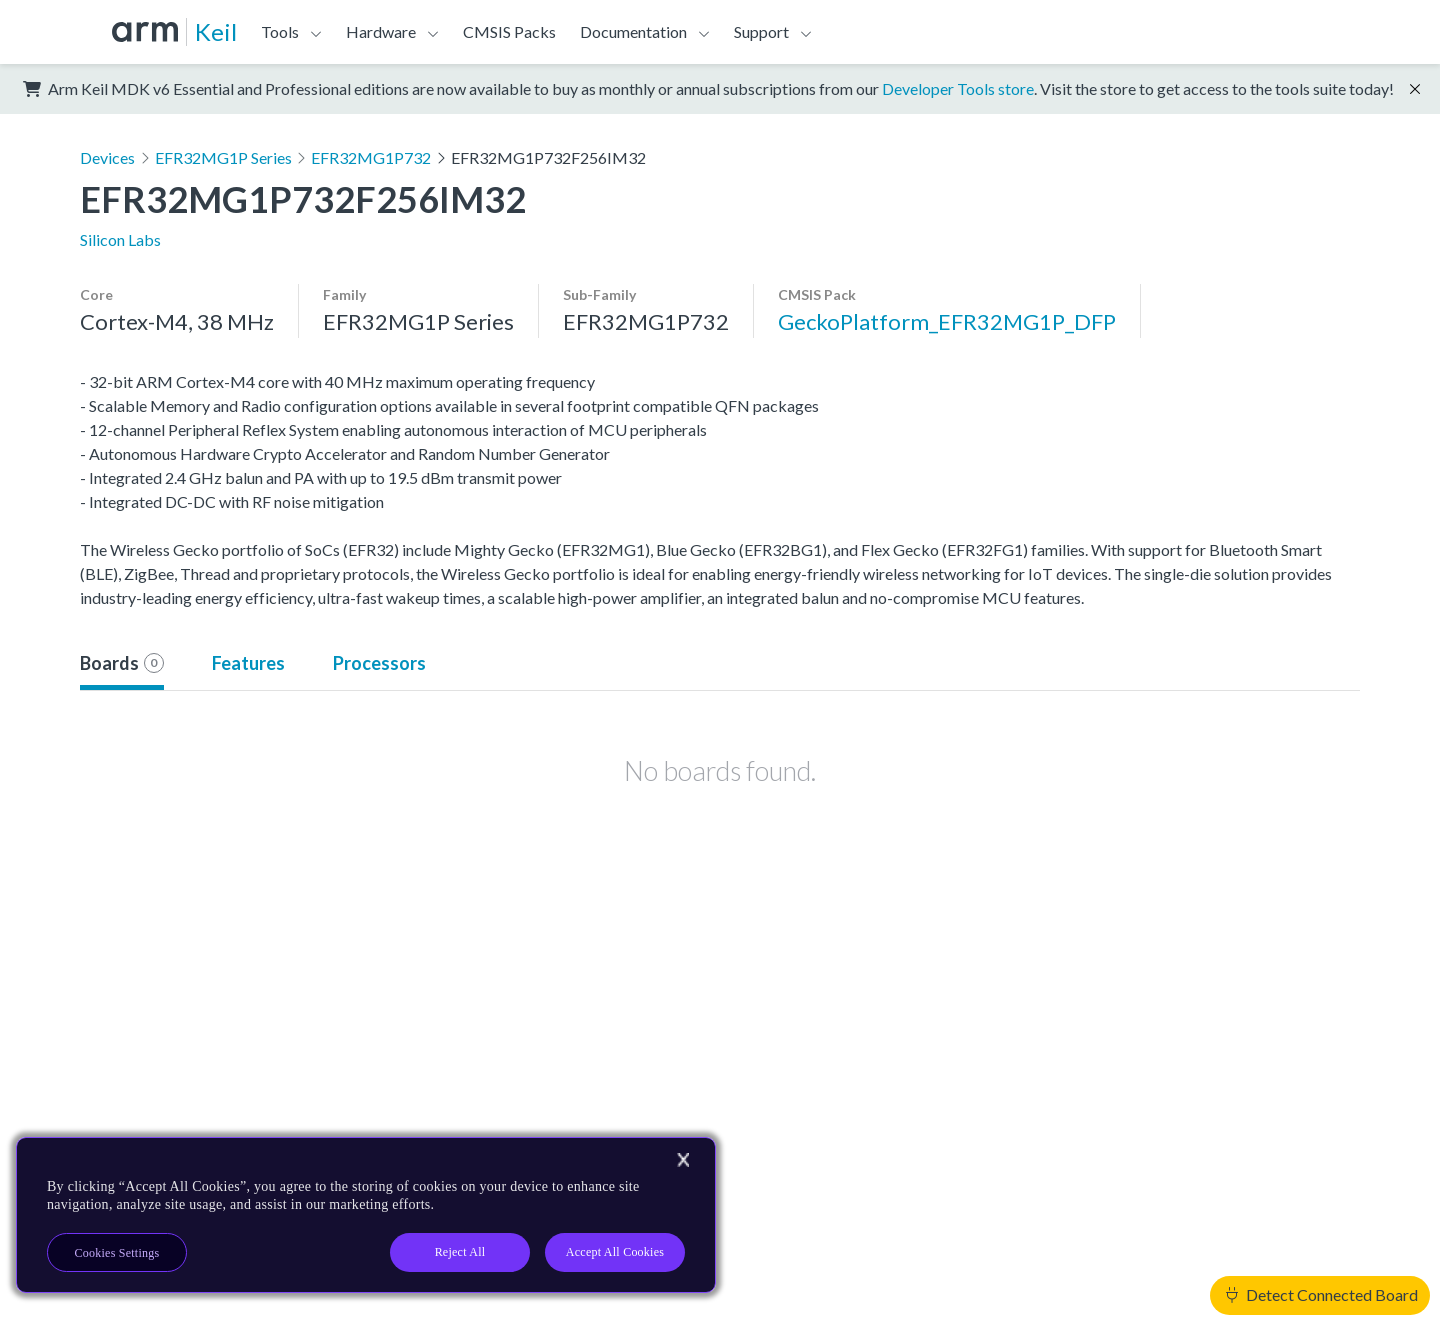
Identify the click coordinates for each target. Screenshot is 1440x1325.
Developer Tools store (958, 88)
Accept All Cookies (615, 1252)
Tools (280, 31)
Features (248, 663)
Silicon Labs (120, 239)
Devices (107, 157)
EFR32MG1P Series (223, 157)
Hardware (381, 31)
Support (761, 31)
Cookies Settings (117, 1253)
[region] (366, 1215)
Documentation (633, 31)
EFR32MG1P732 (371, 157)
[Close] (683, 1160)
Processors (379, 663)
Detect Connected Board (1322, 1294)
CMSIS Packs (509, 31)
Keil (216, 31)
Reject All (460, 1252)
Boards (122, 663)
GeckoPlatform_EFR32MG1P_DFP (947, 321)
